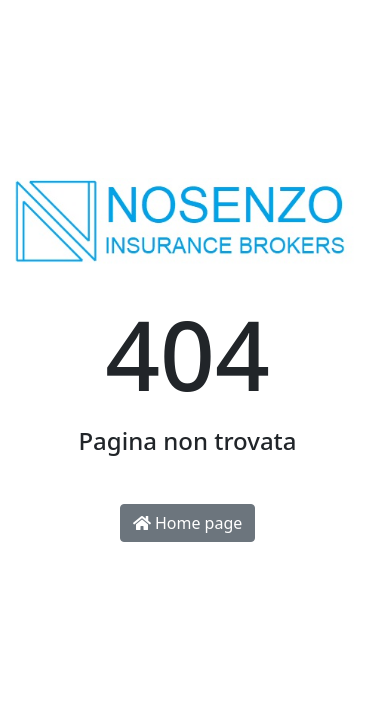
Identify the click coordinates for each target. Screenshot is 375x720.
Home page (188, 523)
